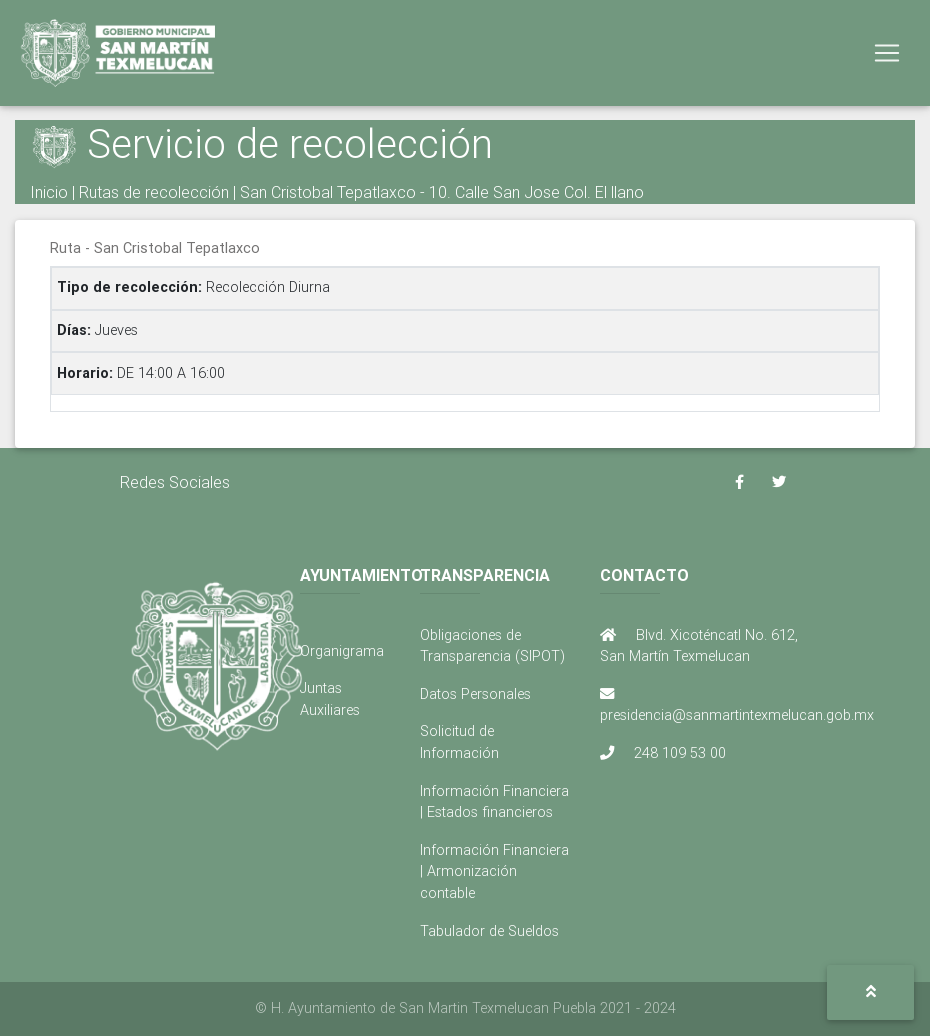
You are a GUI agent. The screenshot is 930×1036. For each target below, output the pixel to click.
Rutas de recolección (154, 192)
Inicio (49, 192)
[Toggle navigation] (887, 57)
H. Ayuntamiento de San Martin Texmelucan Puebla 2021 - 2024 (473, 1008)
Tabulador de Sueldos (489, 931)
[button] (870, 992)
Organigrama (342, 651)
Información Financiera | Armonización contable (494, 871)
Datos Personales (475, 694)
